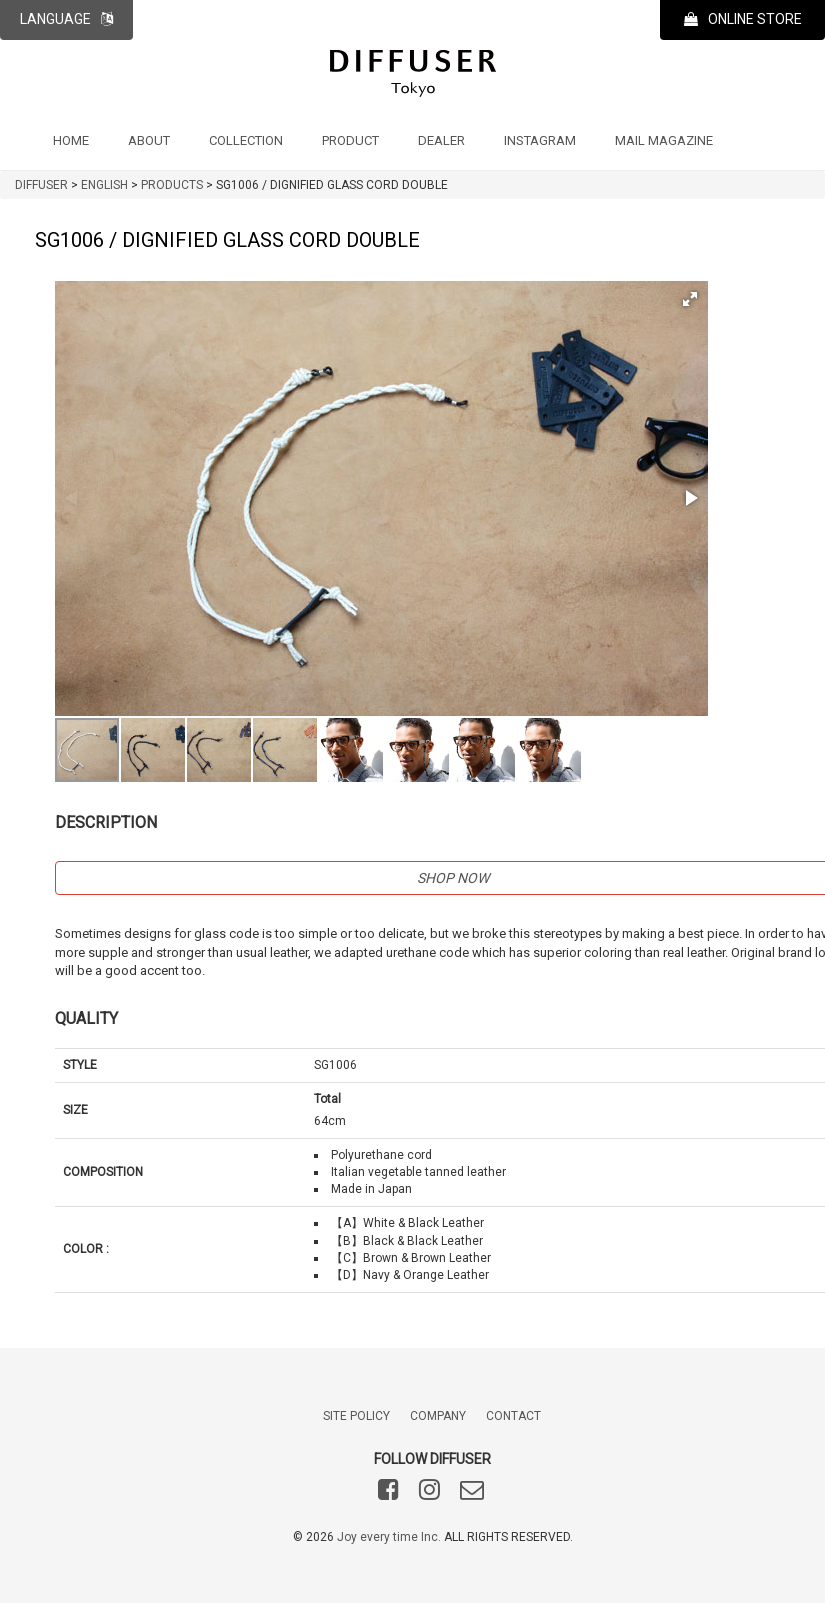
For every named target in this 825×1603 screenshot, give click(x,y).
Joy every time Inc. (389, 1537)
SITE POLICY (356, 1416)
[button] (690, 299)
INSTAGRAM (540, 140)
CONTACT (513, 1416)
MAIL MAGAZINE (664, 140)
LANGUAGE (66, 19)
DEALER (441, 140)
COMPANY (438, 1416)
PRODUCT (350, 140)
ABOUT (149, 140)
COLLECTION (246, 140)
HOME (71, 140)
